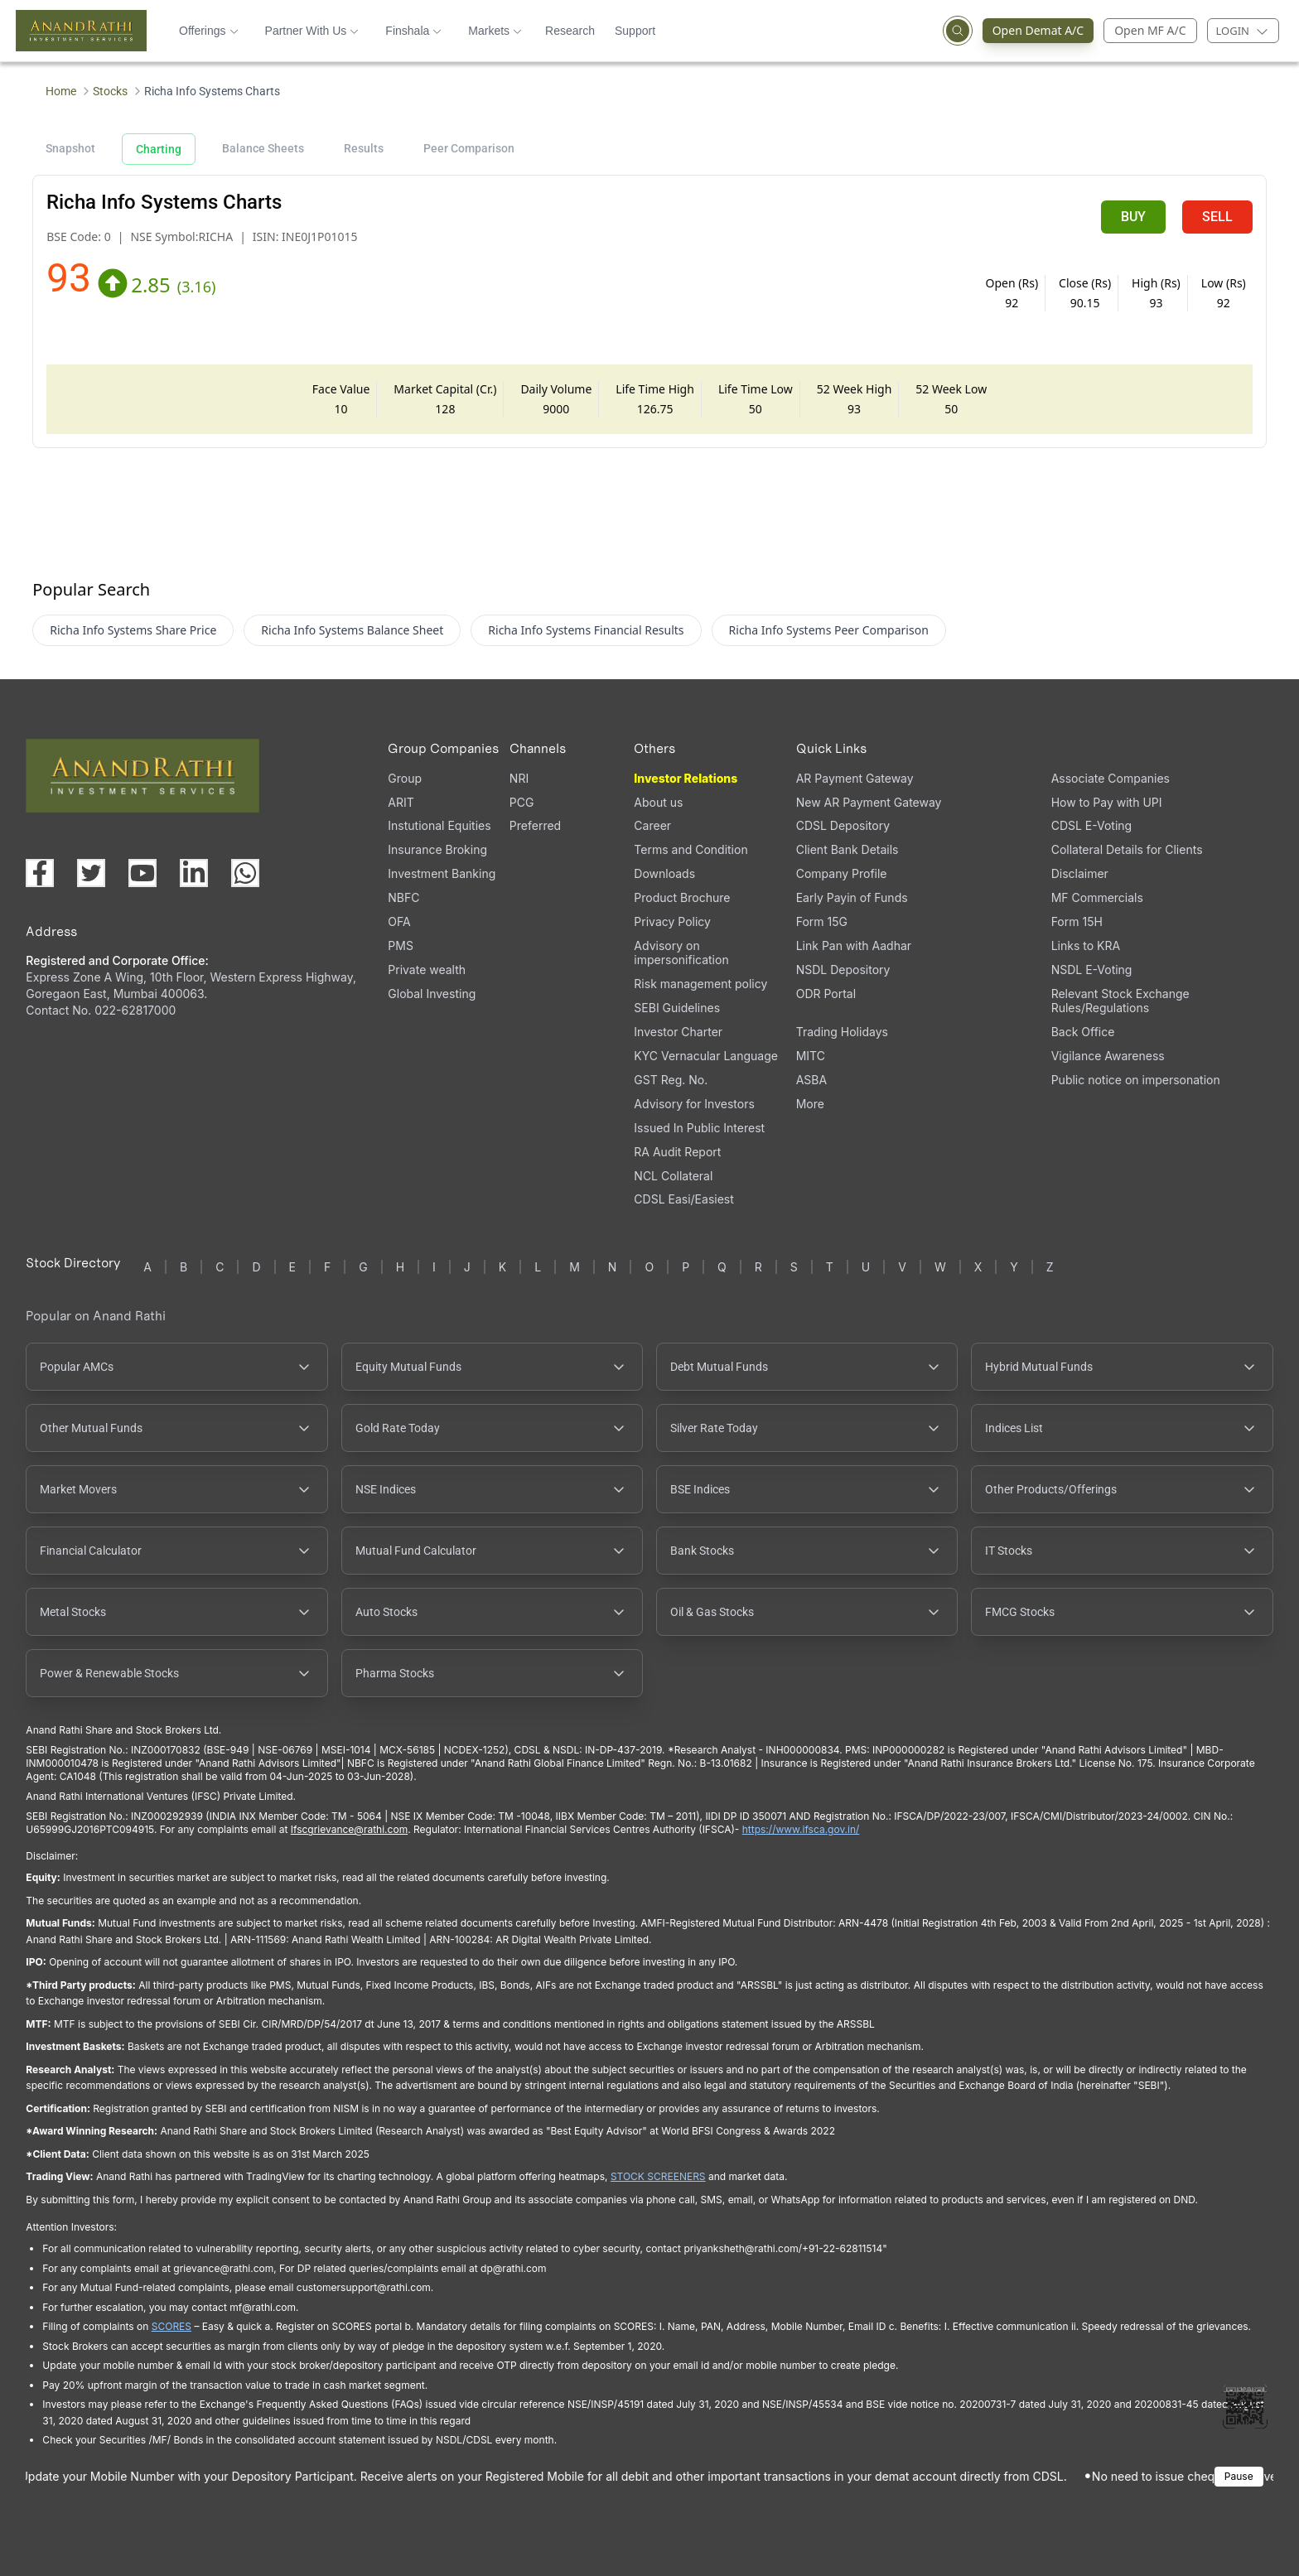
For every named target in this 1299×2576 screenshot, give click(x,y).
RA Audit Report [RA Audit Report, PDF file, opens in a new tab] (677, 1152)
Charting (158, 149)
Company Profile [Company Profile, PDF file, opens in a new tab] (841, 873)
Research (570, 30)
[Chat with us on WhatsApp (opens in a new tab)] (245, 873)
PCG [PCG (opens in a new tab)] (521, 802)
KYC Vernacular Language (706, 1056)
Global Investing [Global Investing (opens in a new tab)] (432, 994)
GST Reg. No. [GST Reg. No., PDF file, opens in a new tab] (670, 1080)
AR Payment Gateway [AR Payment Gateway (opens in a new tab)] (855, 778)
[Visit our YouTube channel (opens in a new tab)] (142, 873)
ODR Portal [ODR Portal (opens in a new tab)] (826, 994)
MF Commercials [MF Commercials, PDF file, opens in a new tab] (1097, 897)
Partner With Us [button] (312, 30)
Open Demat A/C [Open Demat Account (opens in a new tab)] (1033, 30)
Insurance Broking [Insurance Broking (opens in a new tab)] (437, 849)
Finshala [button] (413, 30)
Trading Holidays (842, 1032)
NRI (519, 778)
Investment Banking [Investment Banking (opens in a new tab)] (441, 873)
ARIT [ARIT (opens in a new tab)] (400, 802)
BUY (1133, 216)
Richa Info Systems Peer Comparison (829, 630)
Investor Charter (678, 1032)
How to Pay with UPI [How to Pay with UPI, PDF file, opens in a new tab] (1106, 802)
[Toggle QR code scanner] (1245, 2406)
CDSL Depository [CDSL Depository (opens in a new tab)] (843, 825)
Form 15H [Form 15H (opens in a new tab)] (1077, 921)
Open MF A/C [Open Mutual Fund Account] (1150, 30)
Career (652, 825)
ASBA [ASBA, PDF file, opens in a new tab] (811, 1080)
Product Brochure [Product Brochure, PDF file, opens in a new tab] (682, 897)
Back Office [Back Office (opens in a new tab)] (1083, 1032)
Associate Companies (1110, 778)
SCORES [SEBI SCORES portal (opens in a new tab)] (171, 2326)
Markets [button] (495, 30)
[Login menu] (1243, 30)
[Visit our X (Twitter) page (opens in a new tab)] (91, 873)
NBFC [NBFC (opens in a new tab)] (403, 897)
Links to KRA (1085, 945)
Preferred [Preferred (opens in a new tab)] (535, 825)
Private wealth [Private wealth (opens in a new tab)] (427, 969)
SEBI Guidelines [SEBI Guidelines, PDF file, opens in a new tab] (677, 1008)
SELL (1217, 216)
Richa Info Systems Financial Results (585, 630)
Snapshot (70, 148)
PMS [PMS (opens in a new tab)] (400, 945)
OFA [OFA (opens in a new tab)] (399, 921)
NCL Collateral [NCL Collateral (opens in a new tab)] (673, 1176)
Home (61, 91)
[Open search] (958, 31)
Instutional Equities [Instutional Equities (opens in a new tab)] (439, 825)
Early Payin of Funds (852, 897)
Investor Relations (685, 778)
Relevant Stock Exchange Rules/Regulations (1120, 1001)
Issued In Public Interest (699, 1128)
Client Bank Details (847, 849)
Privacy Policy (672, 921)
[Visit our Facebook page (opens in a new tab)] (40, 873)
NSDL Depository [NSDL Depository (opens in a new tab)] (843, 969)
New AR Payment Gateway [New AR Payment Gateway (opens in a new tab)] (869, 802)
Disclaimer (1079, 873)
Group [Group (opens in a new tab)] (405, 778)
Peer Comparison (468, 148)
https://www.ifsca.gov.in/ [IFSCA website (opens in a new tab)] (801, 1829)
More (810, 1104)
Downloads (664, 873)
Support (635, 30)
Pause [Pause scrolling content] (1238, 2476)
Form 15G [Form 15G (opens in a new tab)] (821, 921)
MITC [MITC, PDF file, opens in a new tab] (810, 1056)
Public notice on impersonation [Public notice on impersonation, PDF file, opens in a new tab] (1135, 1080)
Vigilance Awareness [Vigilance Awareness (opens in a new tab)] (1108, 1056)
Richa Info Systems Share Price (133, 630)
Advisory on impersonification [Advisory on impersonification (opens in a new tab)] (681, 952)
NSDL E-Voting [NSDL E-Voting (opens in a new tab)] (1091, 969)
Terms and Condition (690, 849)
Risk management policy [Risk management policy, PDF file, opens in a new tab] (700, 984)
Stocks (110, 91)
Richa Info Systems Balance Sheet (352, 630)
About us (658, 802)
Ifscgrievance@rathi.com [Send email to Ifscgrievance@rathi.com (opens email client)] (349, 1829)
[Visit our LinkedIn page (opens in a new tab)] (194, 873)
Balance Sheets (263, 148)
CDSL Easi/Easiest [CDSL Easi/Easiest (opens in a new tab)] (683, 1199)
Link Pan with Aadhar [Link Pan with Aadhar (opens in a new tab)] (853, 945)
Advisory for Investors (694, 1104)
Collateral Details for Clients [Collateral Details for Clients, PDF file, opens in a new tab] (1127, 849)
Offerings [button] (209, 30)
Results (364, 148)
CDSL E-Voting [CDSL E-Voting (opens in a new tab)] (1091, 825)
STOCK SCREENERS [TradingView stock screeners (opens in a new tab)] (658, 2176)
